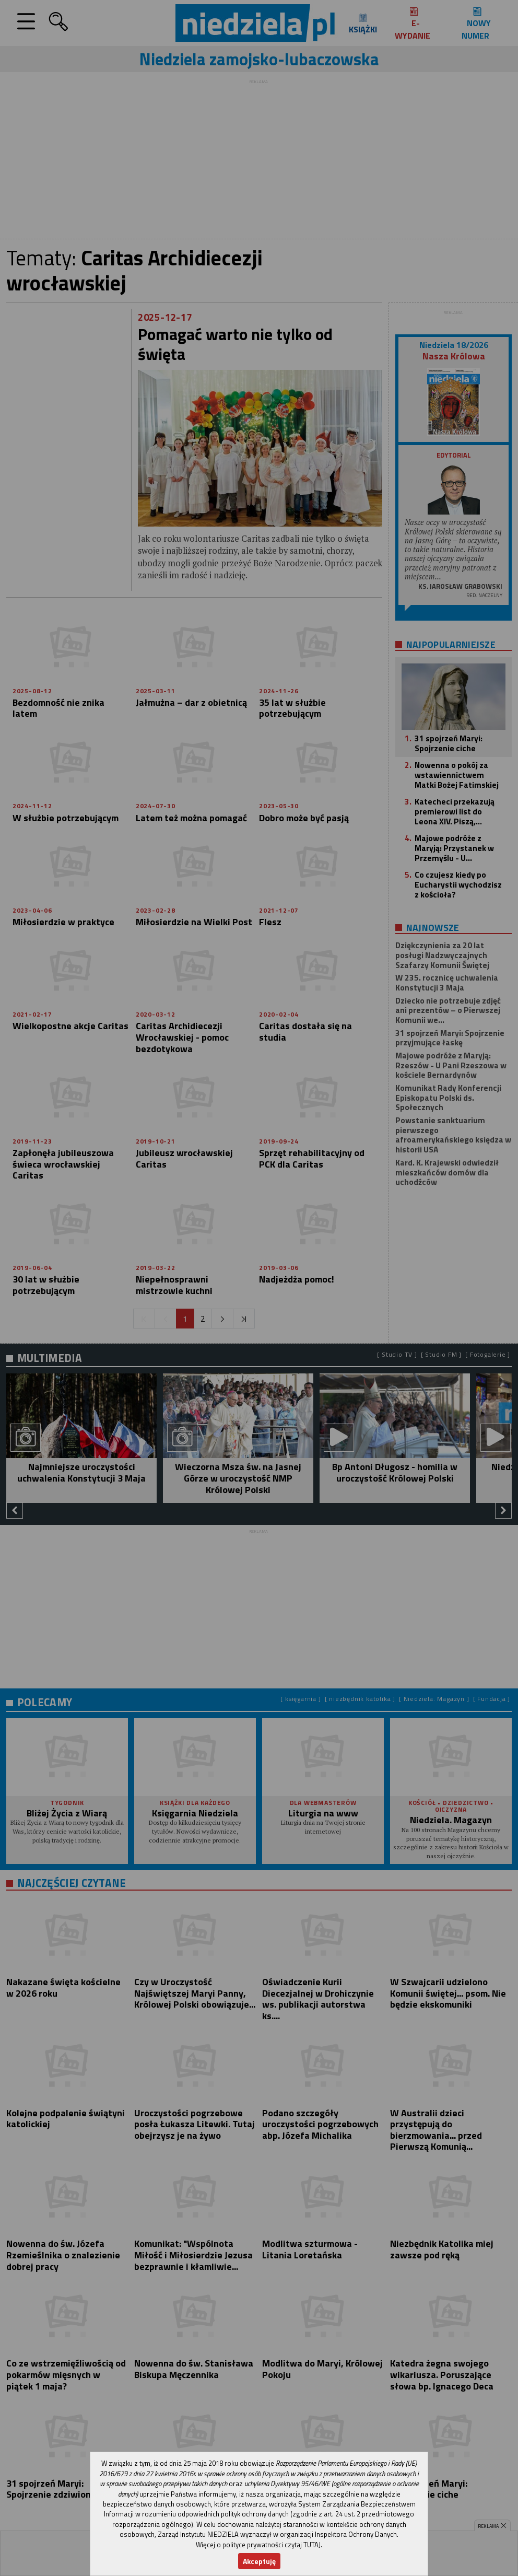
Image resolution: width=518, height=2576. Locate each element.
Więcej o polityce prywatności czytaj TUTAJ (258, 2544)
